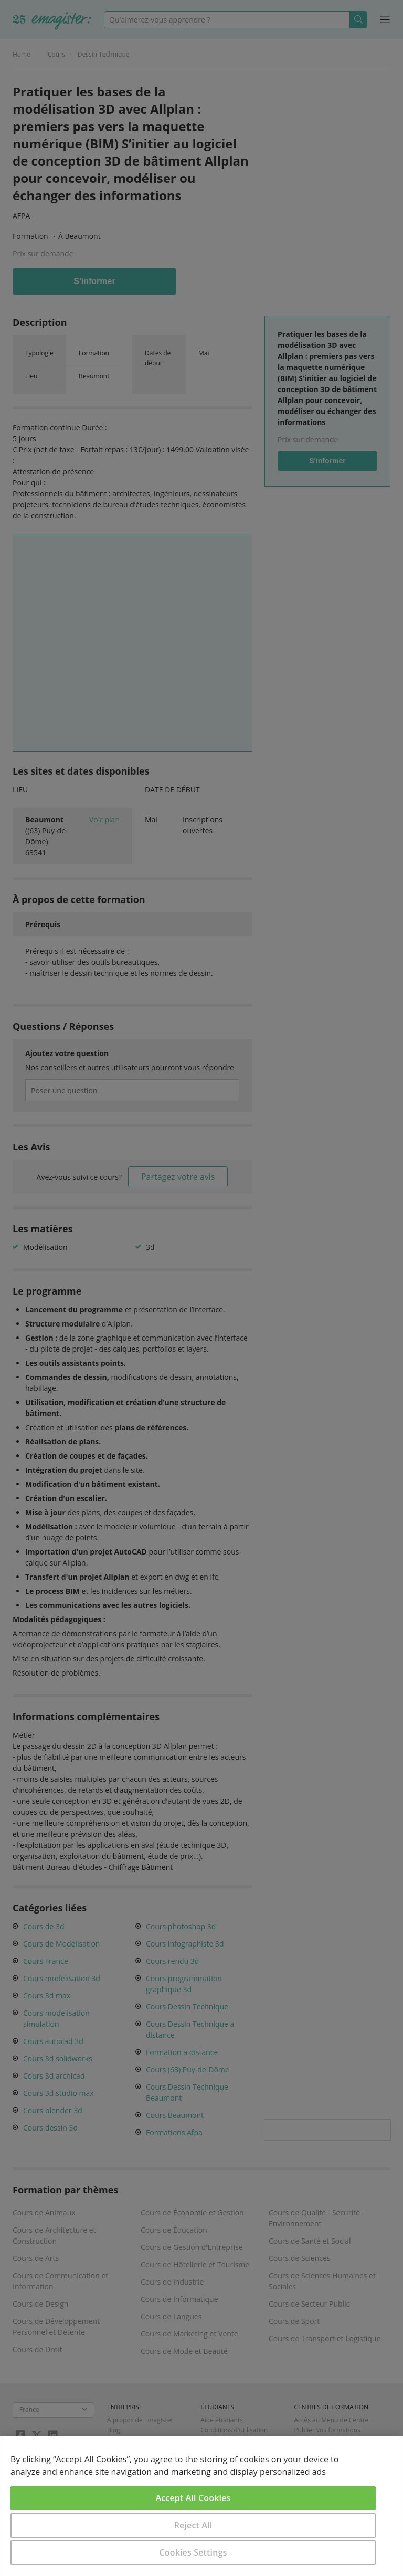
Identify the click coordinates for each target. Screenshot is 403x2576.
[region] (201, 2506)
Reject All (193, 2525)
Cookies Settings (193, 2552)
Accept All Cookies (193, 2498)
